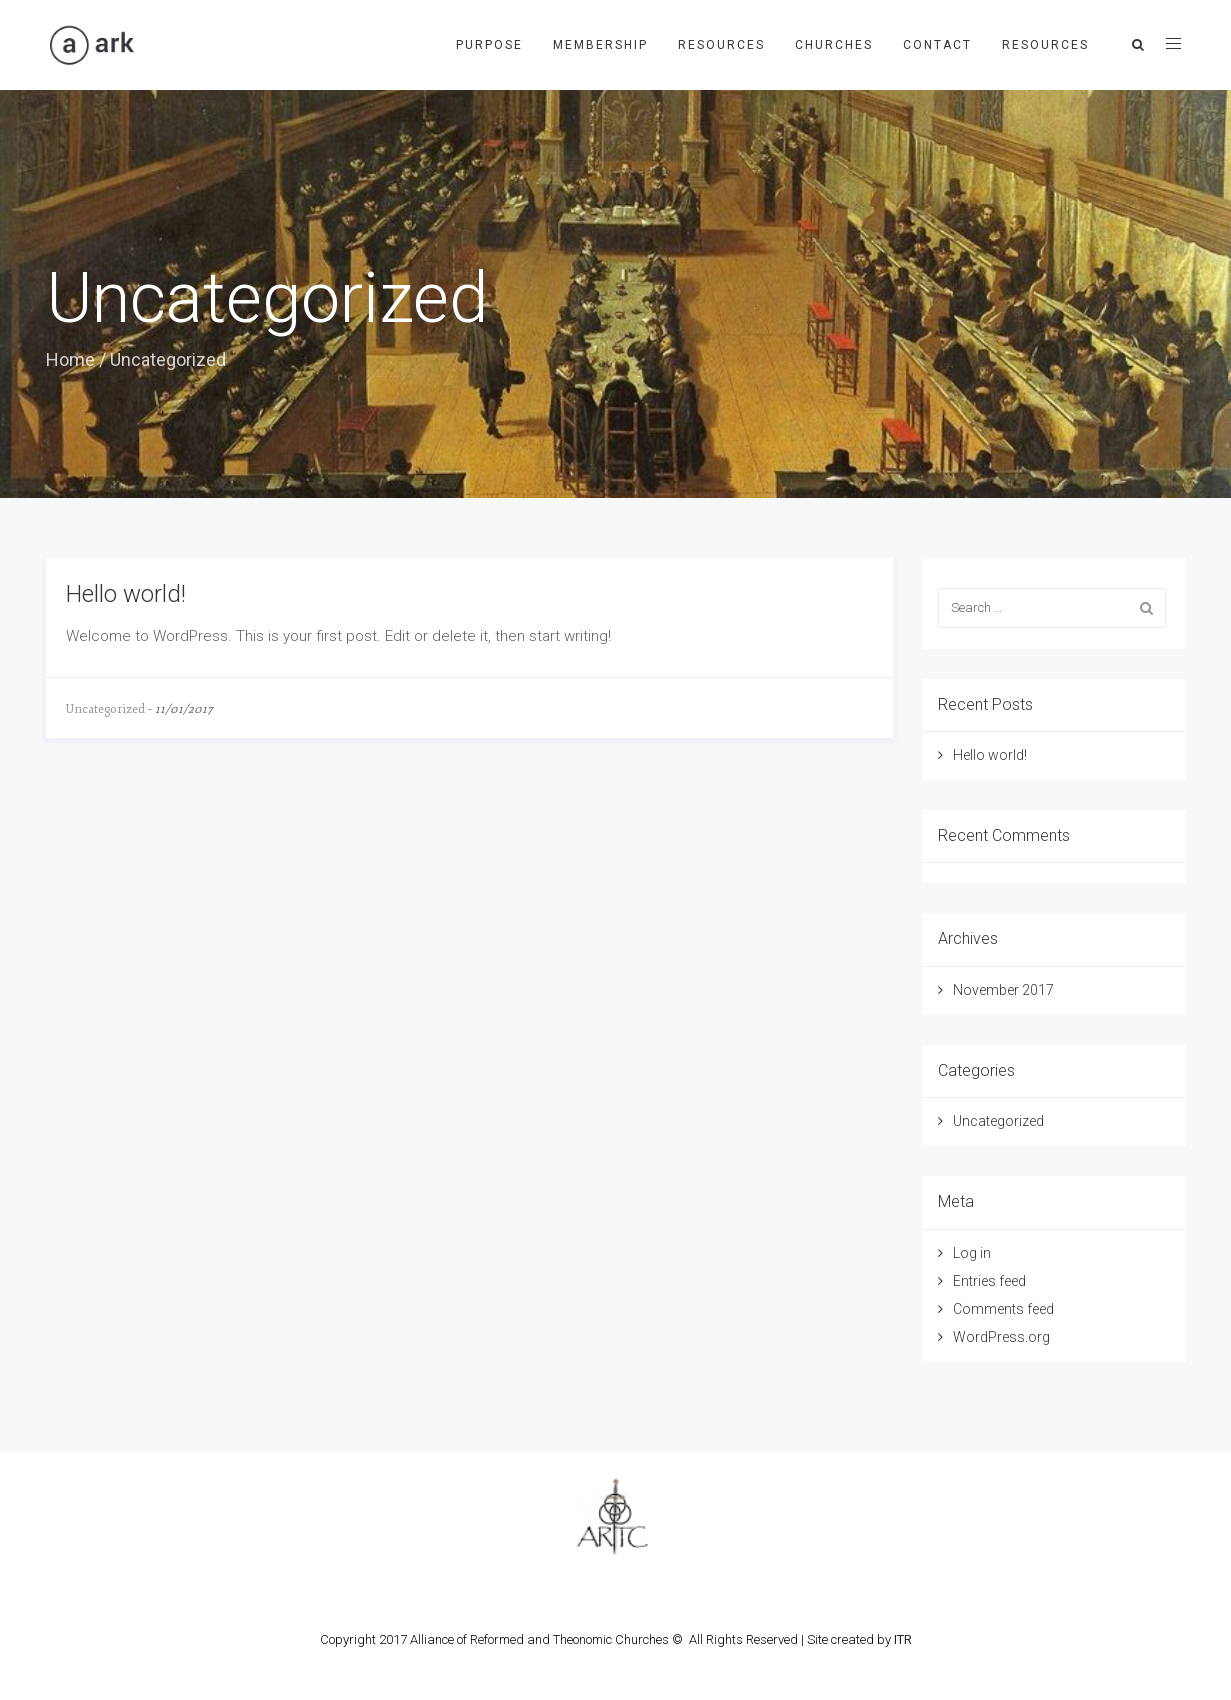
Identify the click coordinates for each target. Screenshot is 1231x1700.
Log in (972, 1253)
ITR (903, 1639)
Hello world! (126, 594)
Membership (600, 45)
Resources (721, 45)
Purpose (489, 45)
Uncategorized (105, 709)
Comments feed (1003, 1309)
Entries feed (989, 1281)
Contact (937, 45)
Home (70, 359)
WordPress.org (1001, 1337)
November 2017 (1003, 990)
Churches (834, 45)
